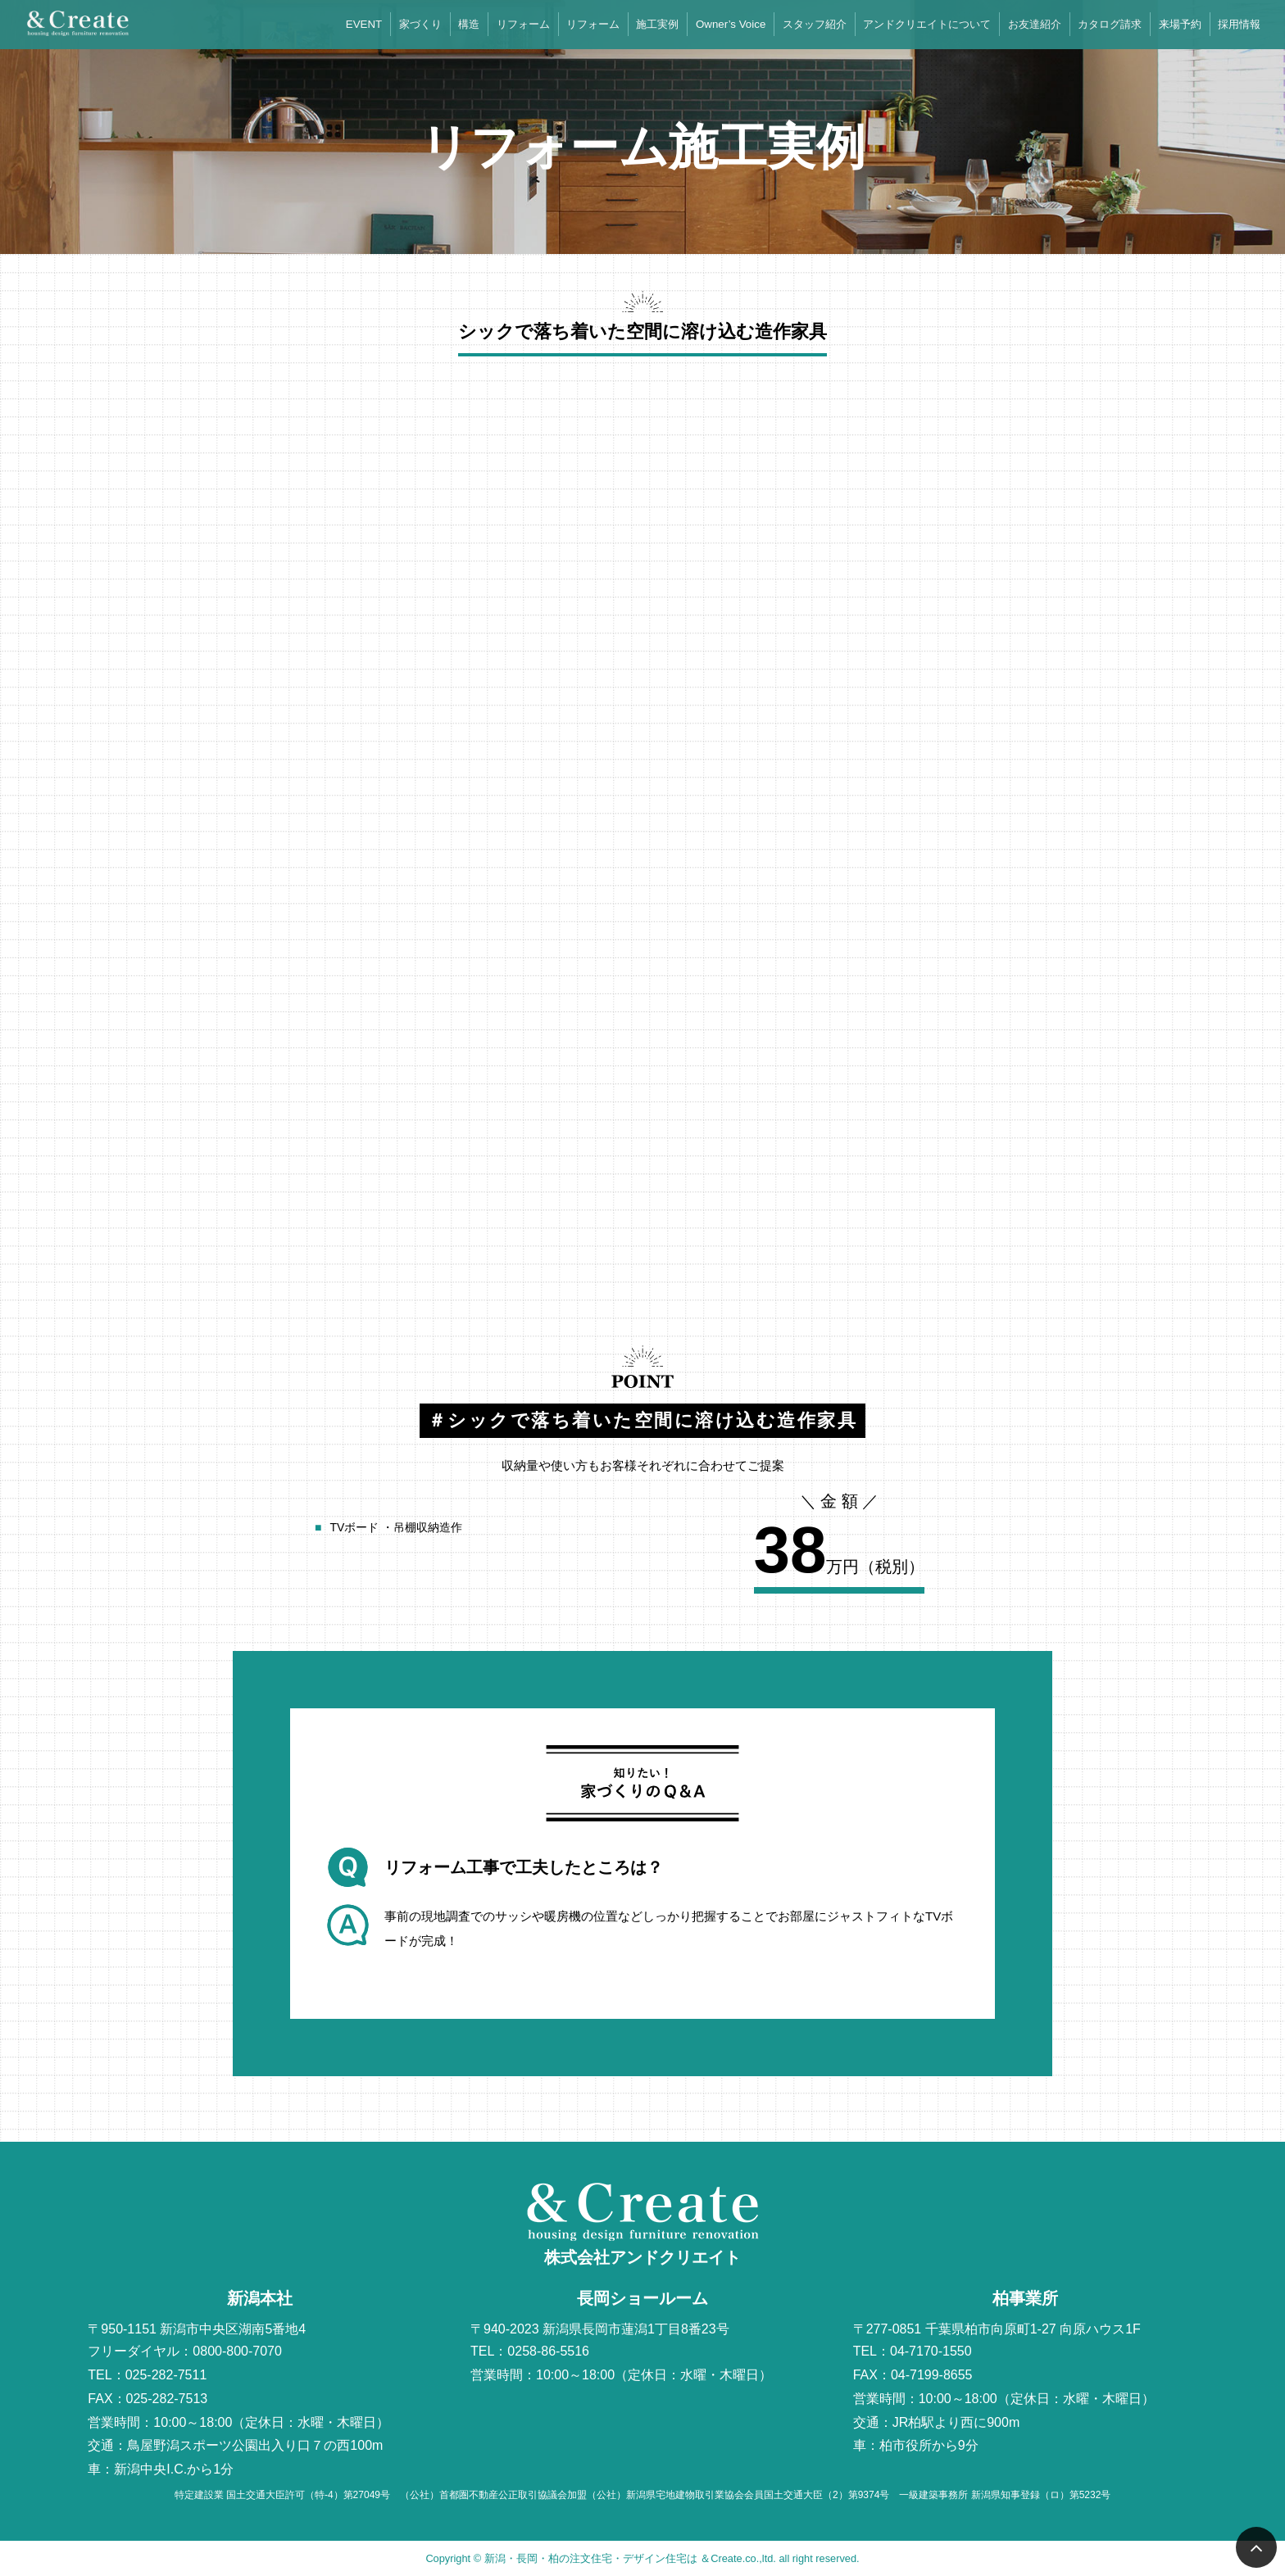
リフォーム (523, 24)
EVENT (364, 24)
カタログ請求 (1110, 24)
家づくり (420, 24)
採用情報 (1239, 24)
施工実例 (657, 24)
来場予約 (1180, 24)
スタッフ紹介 (815, 24)
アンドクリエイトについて (927, 24)
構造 (468, 24)
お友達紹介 (1034, 24)
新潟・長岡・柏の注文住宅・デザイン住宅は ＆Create (613, 2558)
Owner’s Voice (730, 24)
